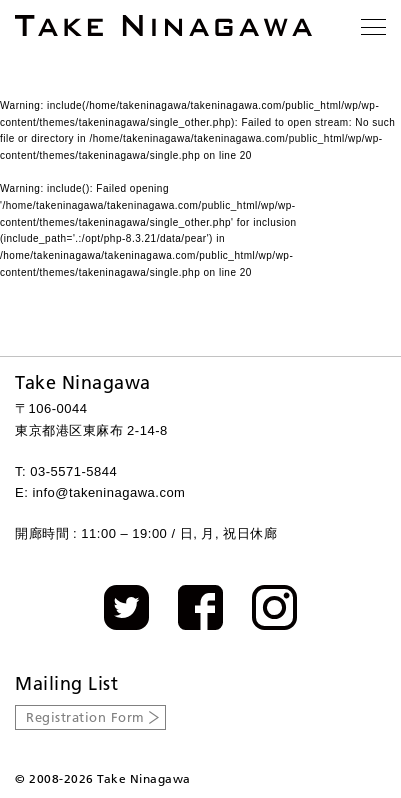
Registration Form (85, 717)
